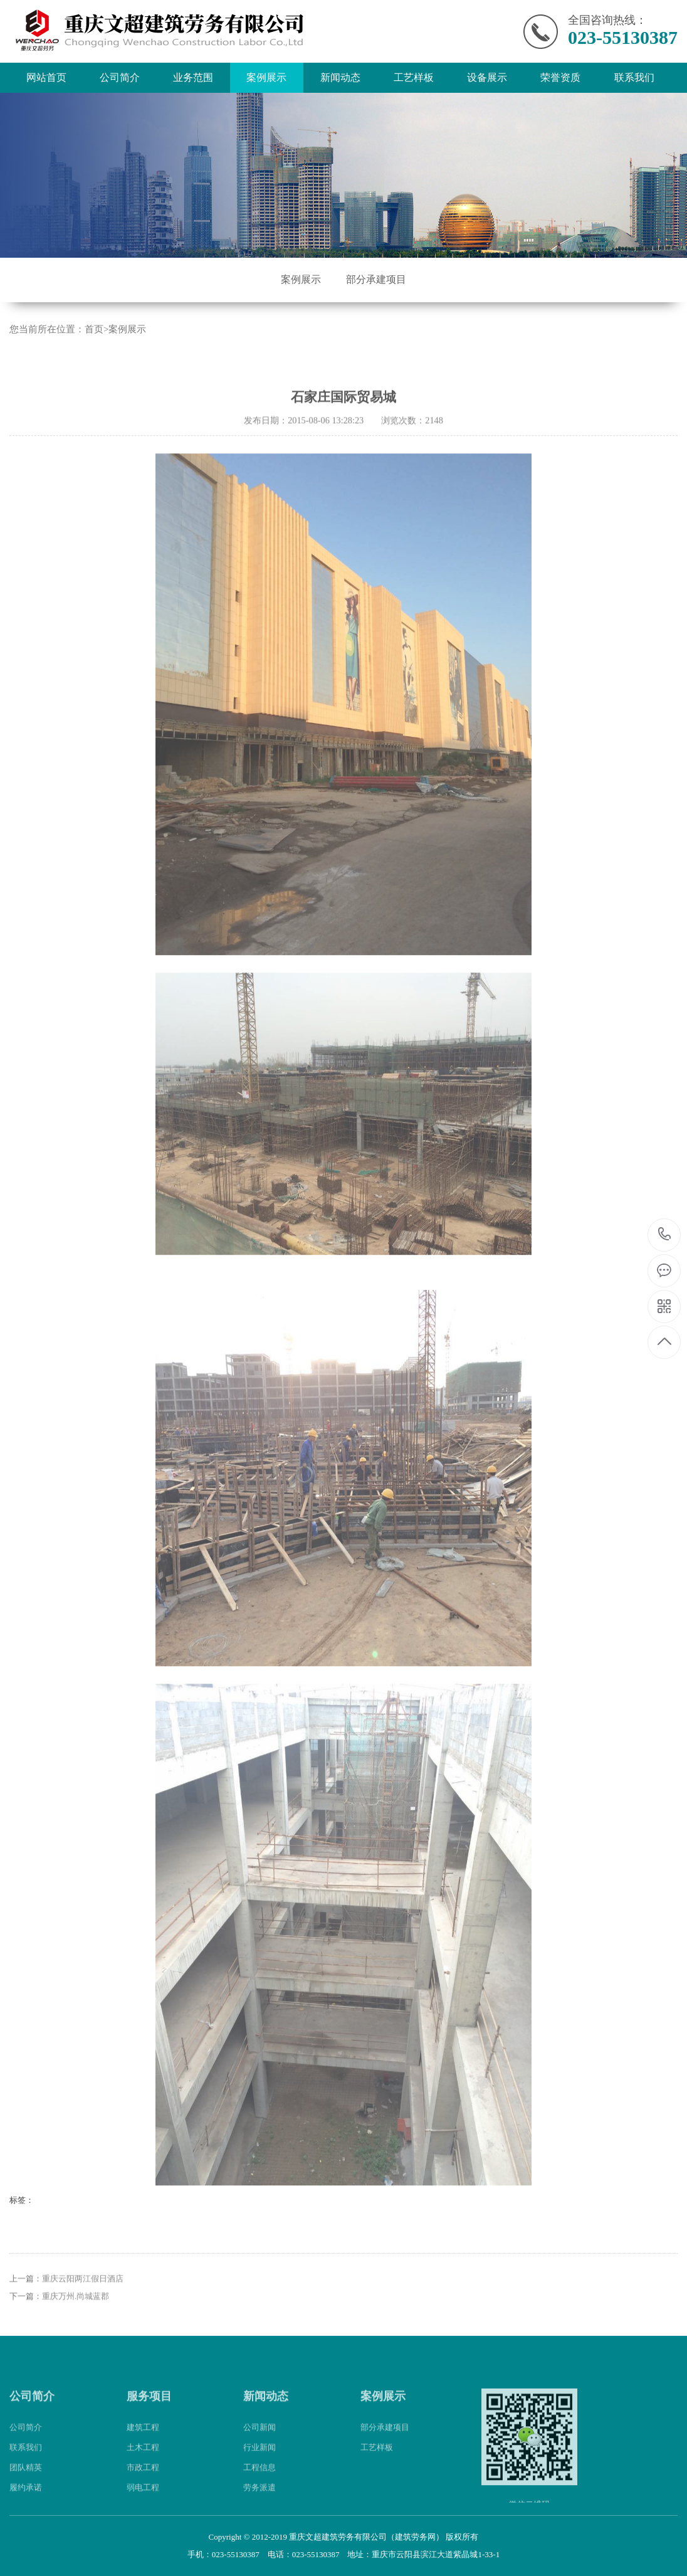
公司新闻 (259, 2471)
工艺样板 (414, 77)
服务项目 (149, 2441)
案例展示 (266, 77)
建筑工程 (143, 2471)
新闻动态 (340, 77)
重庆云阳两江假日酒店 (82, 2323)
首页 (94, 329)
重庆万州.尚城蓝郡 (75, 2341)
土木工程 (143, 2491)
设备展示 (487, 77)
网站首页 (46, 77)
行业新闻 (259, 2491)
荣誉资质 (560, 77)
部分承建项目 (376, 279)
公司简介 (120, 77)
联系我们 (634, 77)
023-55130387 (664, 1235)
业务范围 (193, 77)
